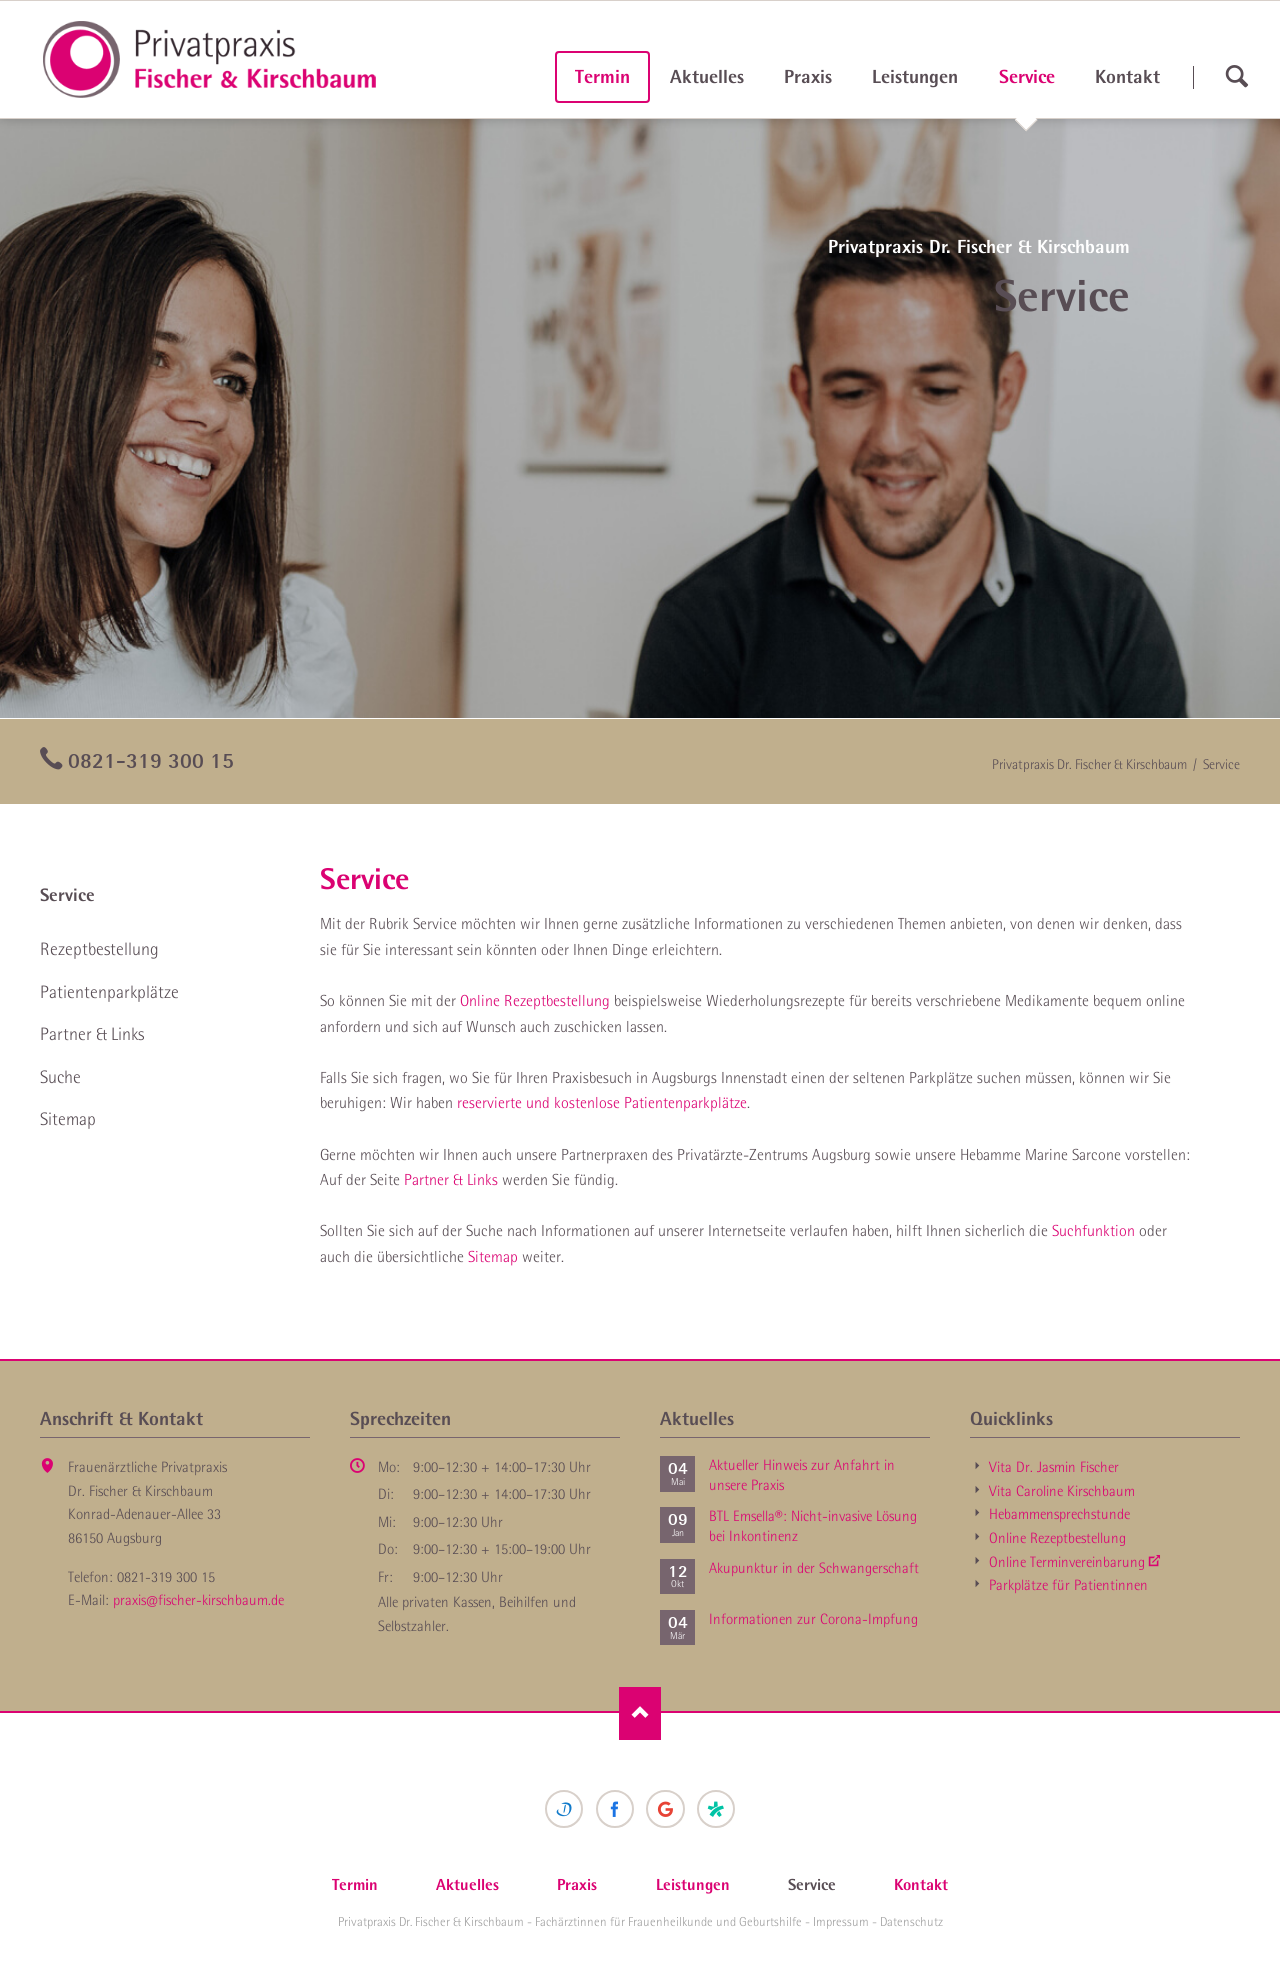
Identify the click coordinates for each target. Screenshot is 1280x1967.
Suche (60, 1077)
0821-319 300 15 (151, 760)
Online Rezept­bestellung (1057, 1538)
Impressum (841, 1921)
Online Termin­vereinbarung (1067, 1562)
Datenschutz (911, 1921)
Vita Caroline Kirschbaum (1062, 1491)
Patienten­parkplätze (109, 992)
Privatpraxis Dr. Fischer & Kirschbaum (1089, 764)
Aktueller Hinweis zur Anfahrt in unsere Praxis (802, 1475)
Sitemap (493, 1256)
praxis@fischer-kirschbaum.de (198, 1600)
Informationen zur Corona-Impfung (813, 1619)
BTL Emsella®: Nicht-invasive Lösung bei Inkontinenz (813, 1526)
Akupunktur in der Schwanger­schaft (814, 1568)
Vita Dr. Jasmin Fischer (1054, 1467)
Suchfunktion (1093, 1230)
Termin (602, 76)
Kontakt (1127, 76)
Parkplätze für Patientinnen (1068, 1585)
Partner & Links (451, 1179)
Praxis (808, 76)
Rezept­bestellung (99, 949)
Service (67, 895)
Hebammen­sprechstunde (1059, 1514)
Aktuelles (707, 76)
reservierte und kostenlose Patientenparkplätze (602, 1102)
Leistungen (915, 76)
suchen (1236, 77)
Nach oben (640, 1713)
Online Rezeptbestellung (535, 1000)
